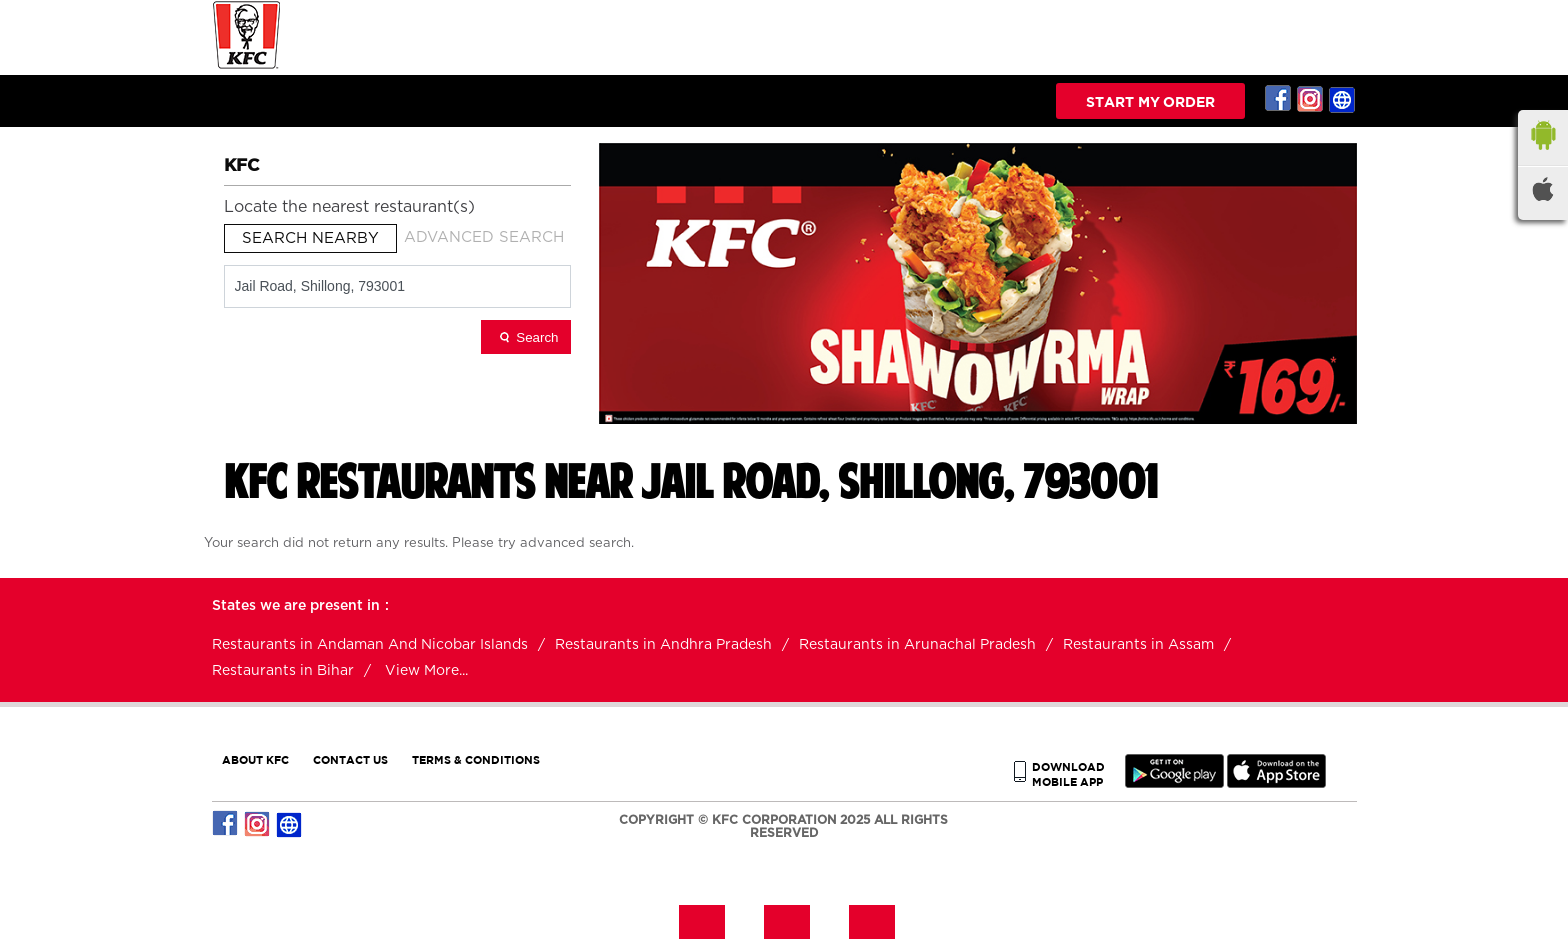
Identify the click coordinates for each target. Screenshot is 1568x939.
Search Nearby (310, 238)
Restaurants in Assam (1138, 645)
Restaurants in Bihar (283, 671)
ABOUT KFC (255, 759)
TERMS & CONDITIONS (476, 759)
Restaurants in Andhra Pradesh (663, 645)
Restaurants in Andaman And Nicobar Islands (370, 645)
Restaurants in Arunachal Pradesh (917, 645)
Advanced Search (484, 237)
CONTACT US (350, 759)
